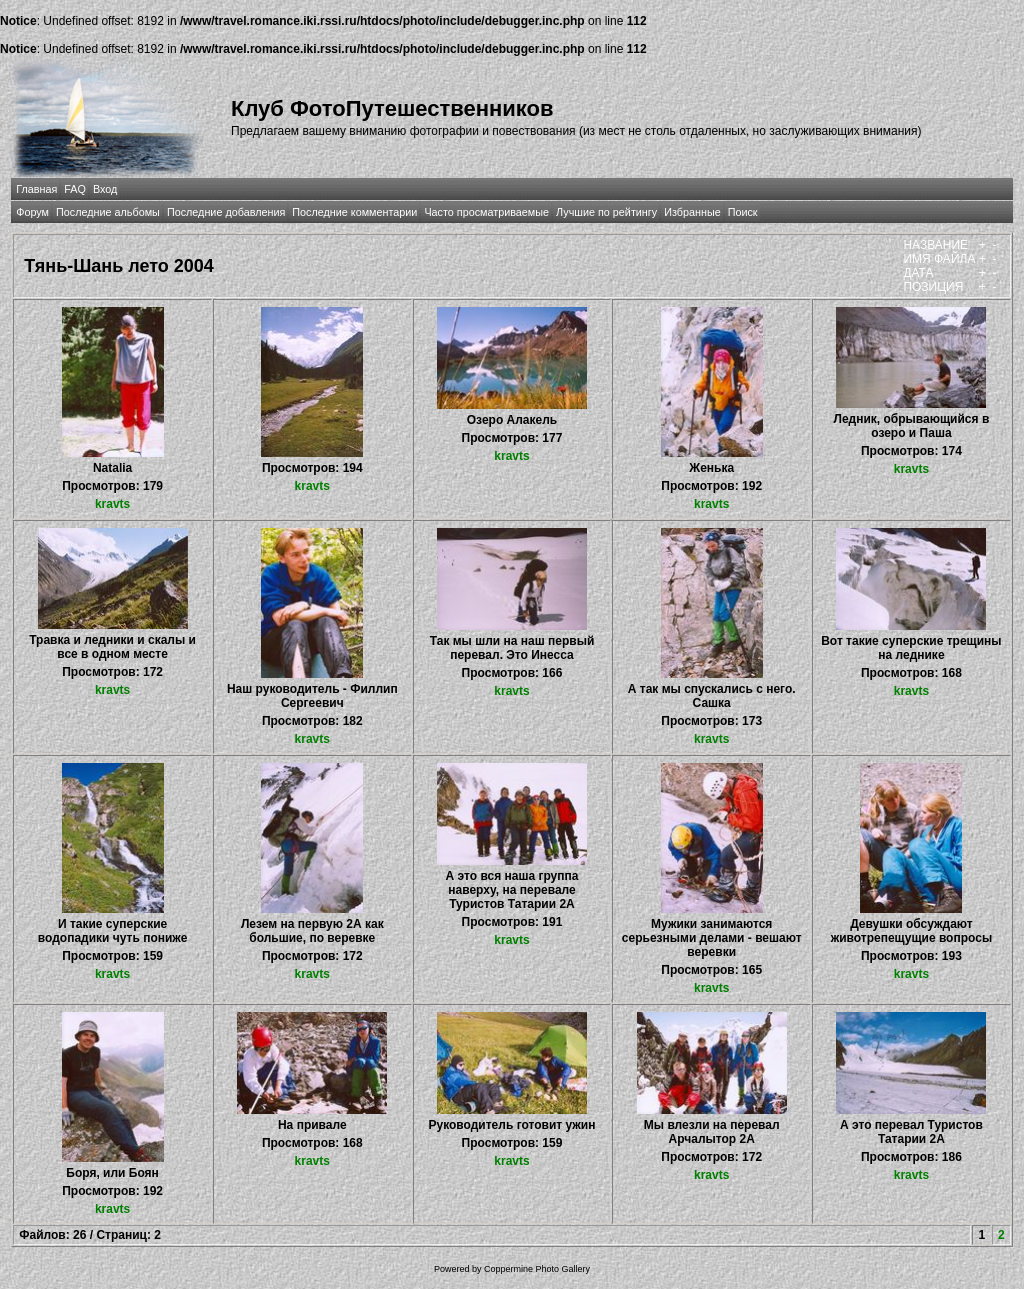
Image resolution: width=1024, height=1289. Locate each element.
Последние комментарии (354, 212)
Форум (32, 212)
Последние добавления (226, 212)
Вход (105, 189)
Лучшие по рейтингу (606, 212)
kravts (112, 504)
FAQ (75, 189)
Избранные (692, 212)
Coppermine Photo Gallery (537, 1269)
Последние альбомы (108, 212)
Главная (36, 189)
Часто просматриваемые (486, 212)
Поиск (743, 212)
